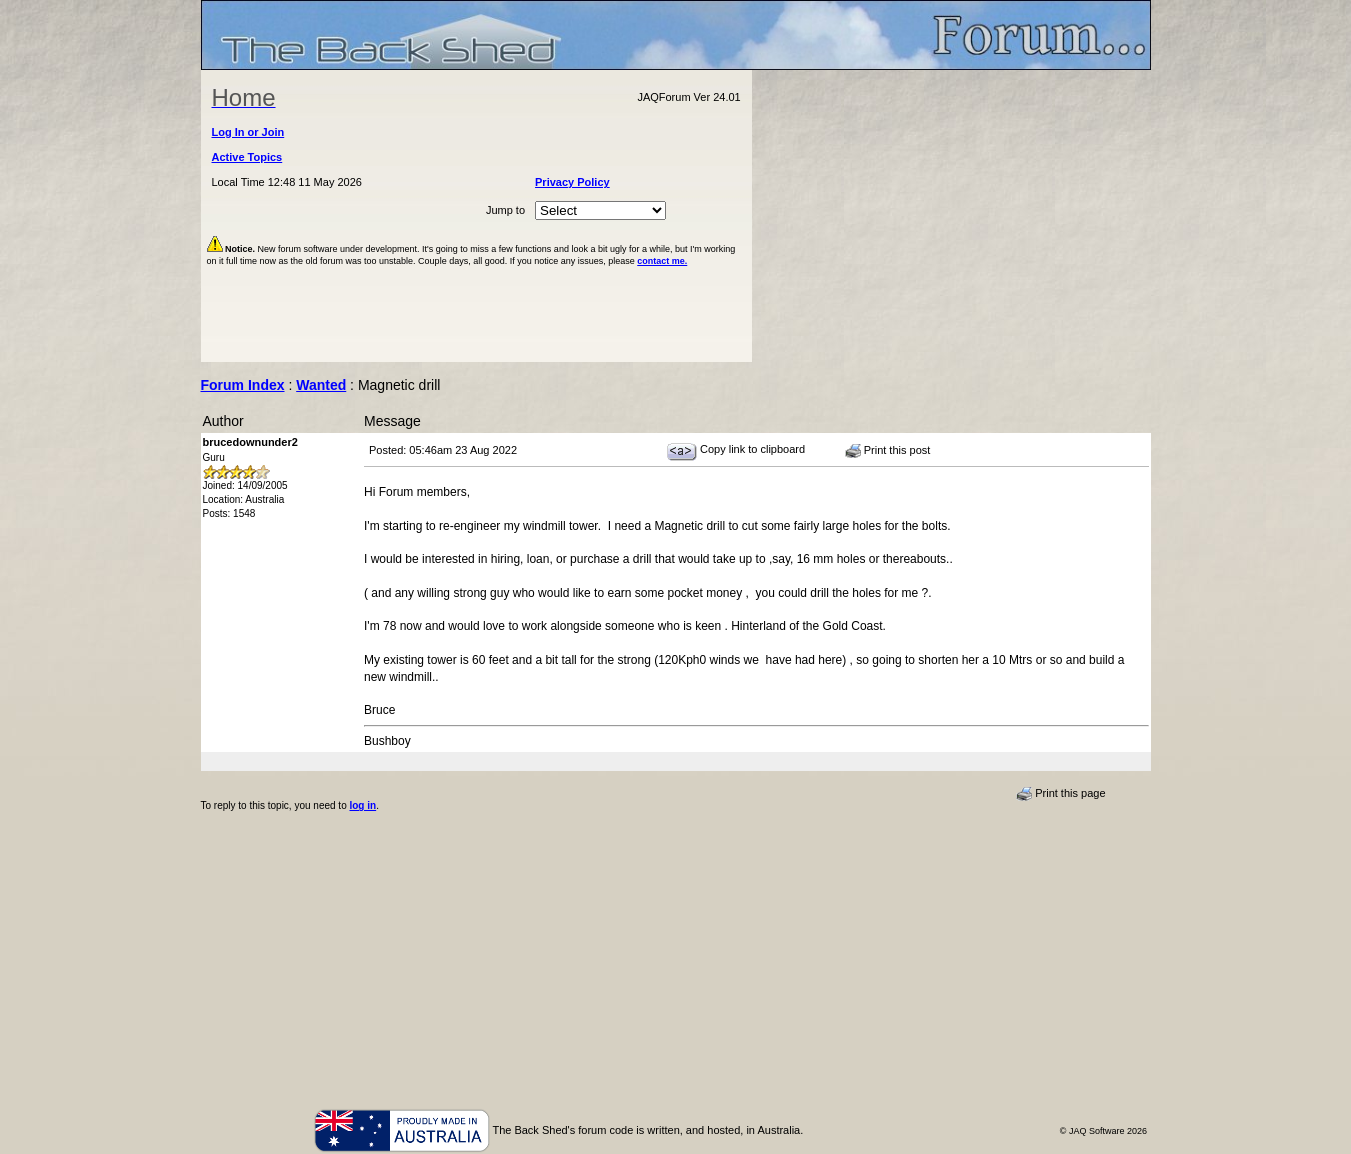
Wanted (321, 385)
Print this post (888, 451)
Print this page (1060, 794)
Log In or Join (248, 132)
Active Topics (247, 157)
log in (362, 805)
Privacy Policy (572, 182)
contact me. (662, 261)
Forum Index (243, 385)
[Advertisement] (951, 216)
